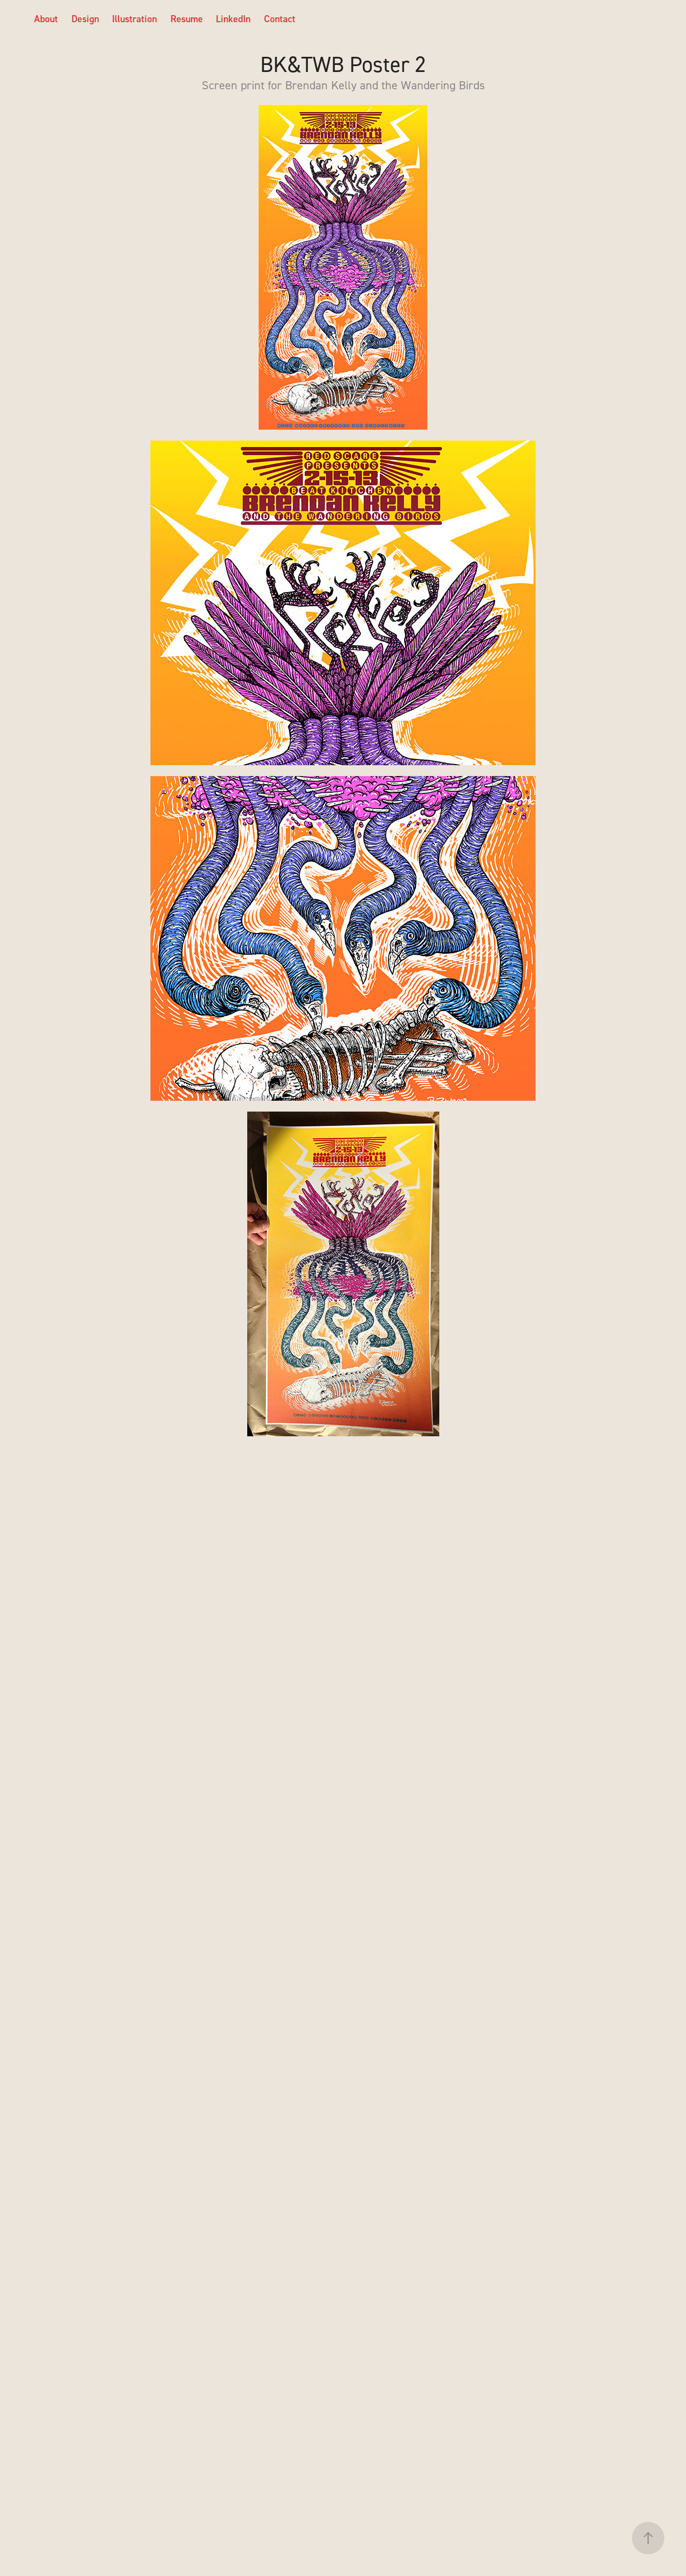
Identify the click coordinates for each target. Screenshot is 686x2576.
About (46, 18)
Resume (186, 18)
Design (85, 18)
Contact (279, 18)
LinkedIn (233, 18)
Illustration (134, 18)
